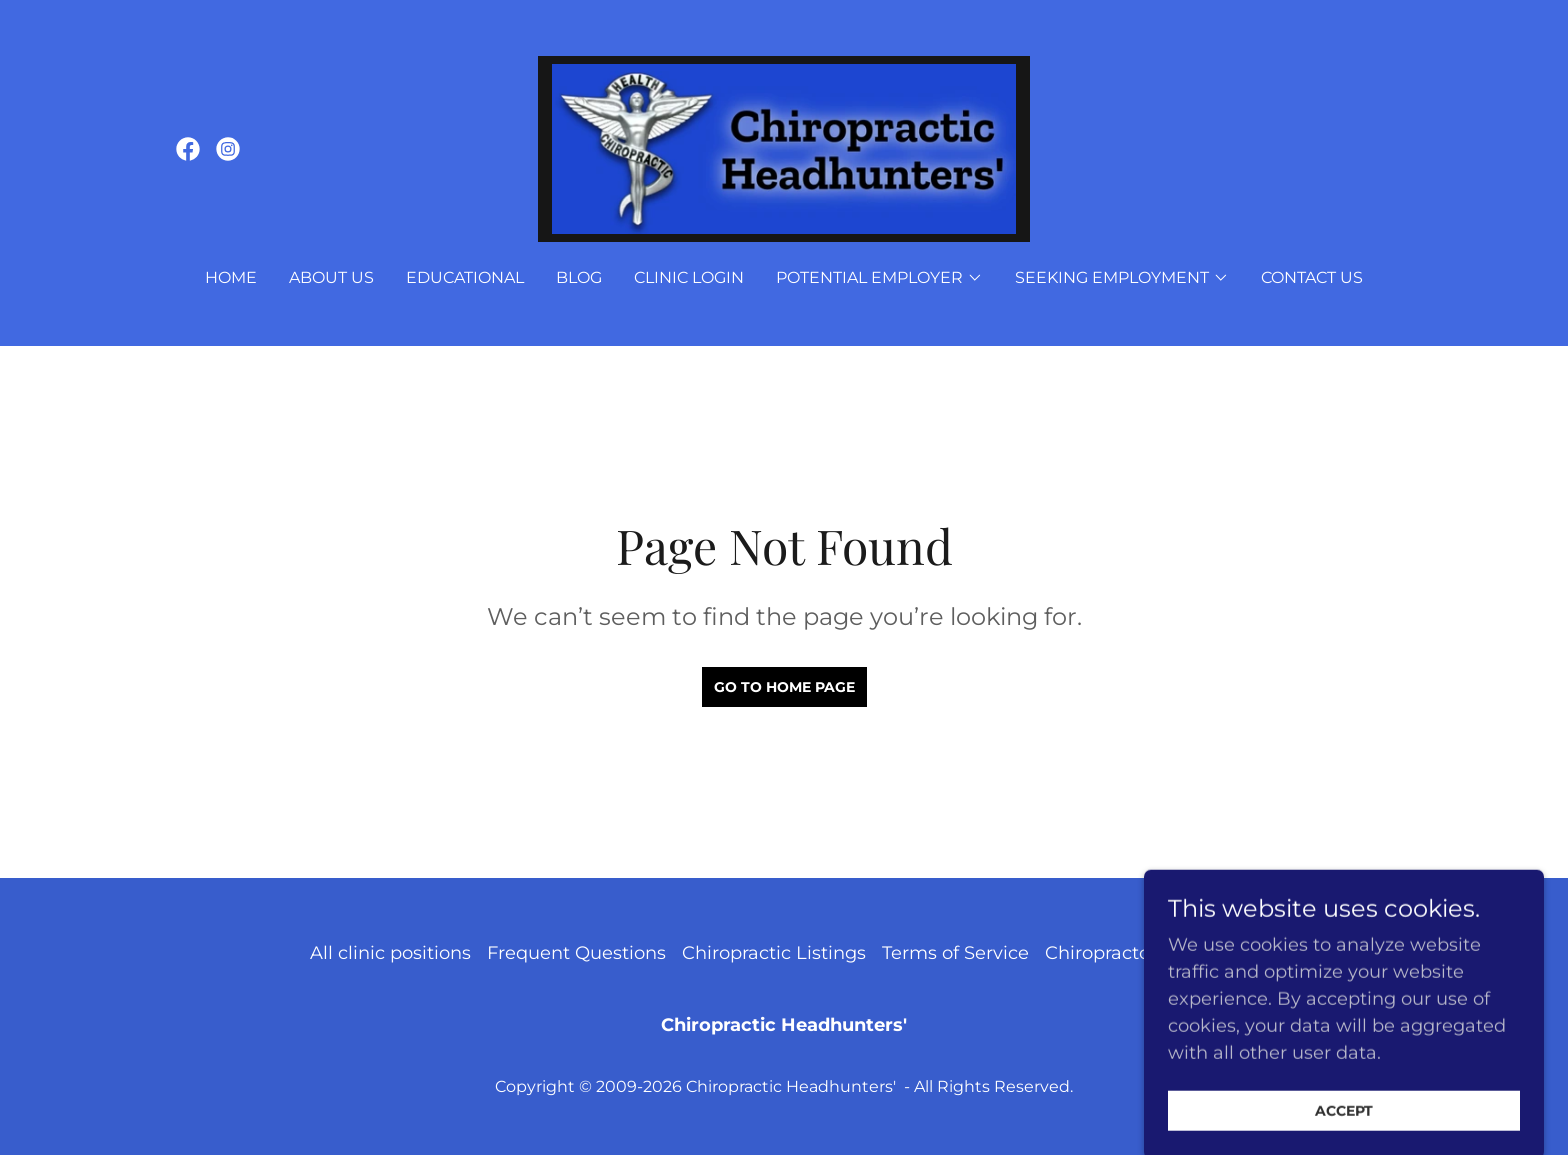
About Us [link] (331, 277)
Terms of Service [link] (955, 953)
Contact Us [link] (1312, 277)
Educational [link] (465, 277)
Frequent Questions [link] (576, 953)
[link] (188, 149)
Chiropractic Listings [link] (774, 953)
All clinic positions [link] (390, 953)
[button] (879, 278)
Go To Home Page (784, 687)
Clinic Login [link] (689, 277)
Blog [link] (579, 277)
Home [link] (231, 277)
